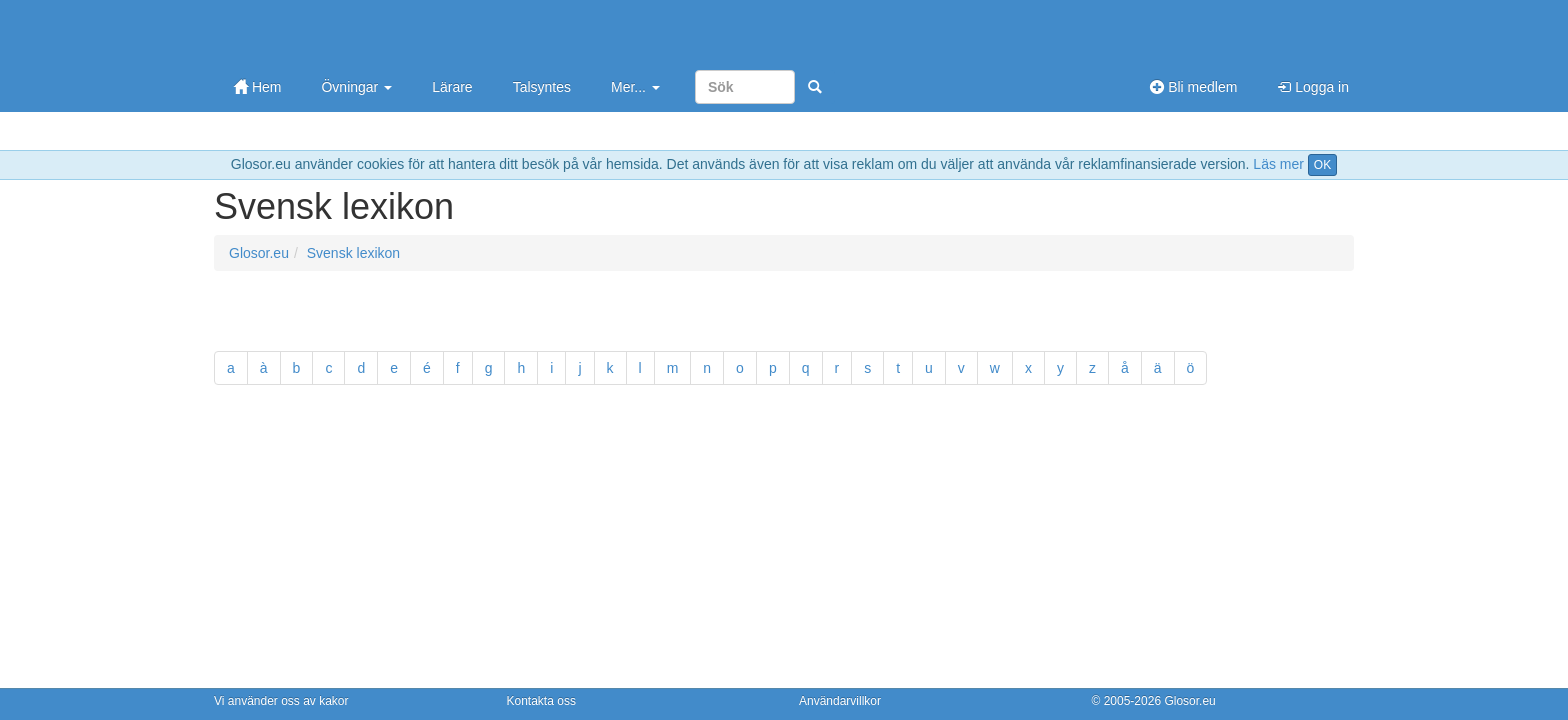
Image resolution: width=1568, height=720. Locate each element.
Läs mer (1278, 164)
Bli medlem (1193, 87)
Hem (257, 87)
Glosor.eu (259, 253)
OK (1322, 165)
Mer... (635, 87)
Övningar (356, 87)
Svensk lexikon (353, 253)
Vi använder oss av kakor (281, 701)
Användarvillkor (840, 701)
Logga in (1313, 87)
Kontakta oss (541, 701)
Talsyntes (542, 87)
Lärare (452, 87)
